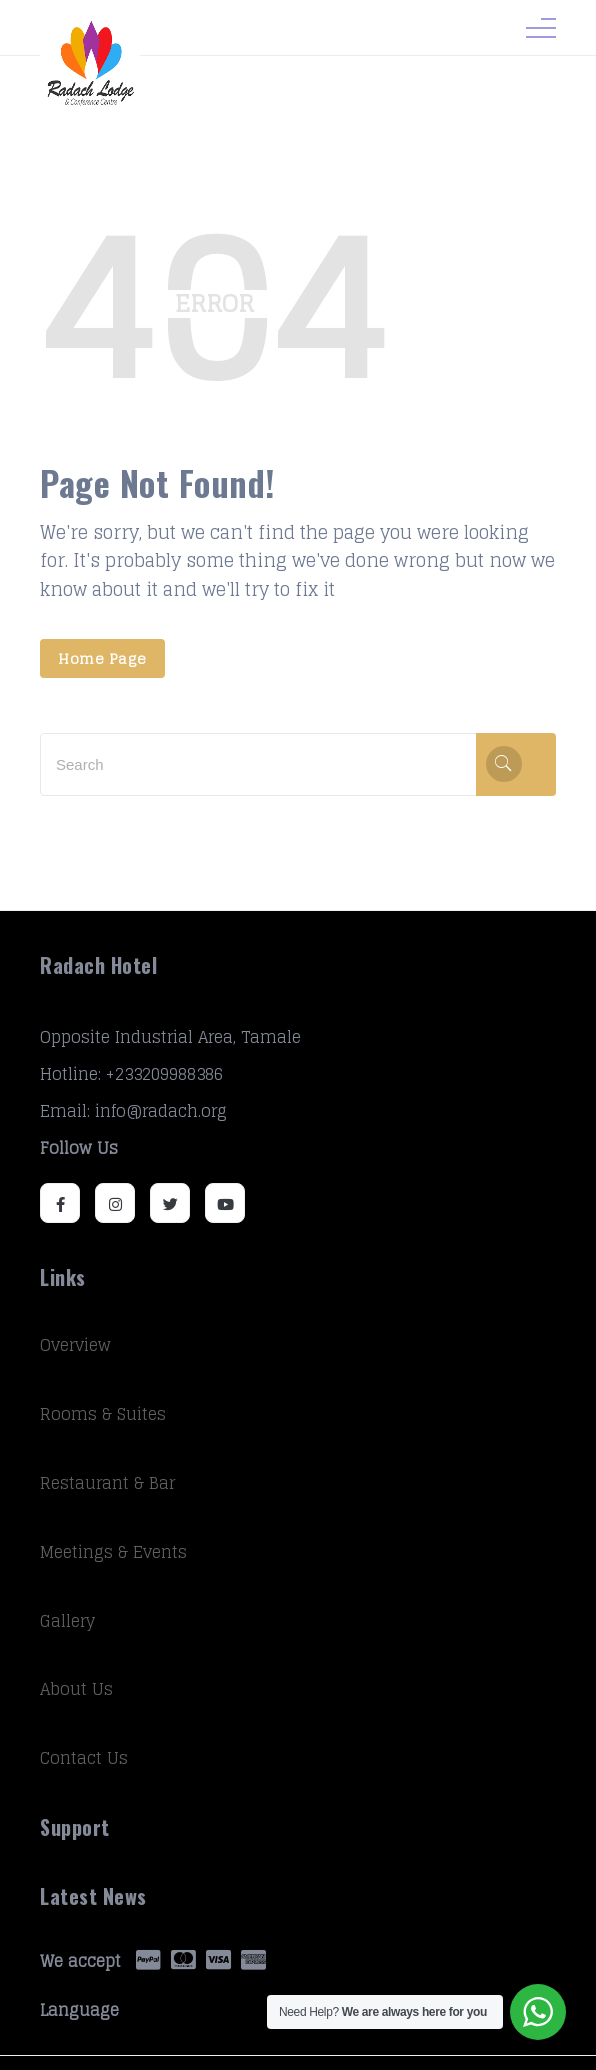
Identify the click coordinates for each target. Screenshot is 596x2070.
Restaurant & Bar (107, 1483)
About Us (76, 1689)
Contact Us (84, 1758)
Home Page (102, 658)
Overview (75, 1345)
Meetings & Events (113, 1552)
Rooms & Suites (103, 1414)
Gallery (67, 1621)
